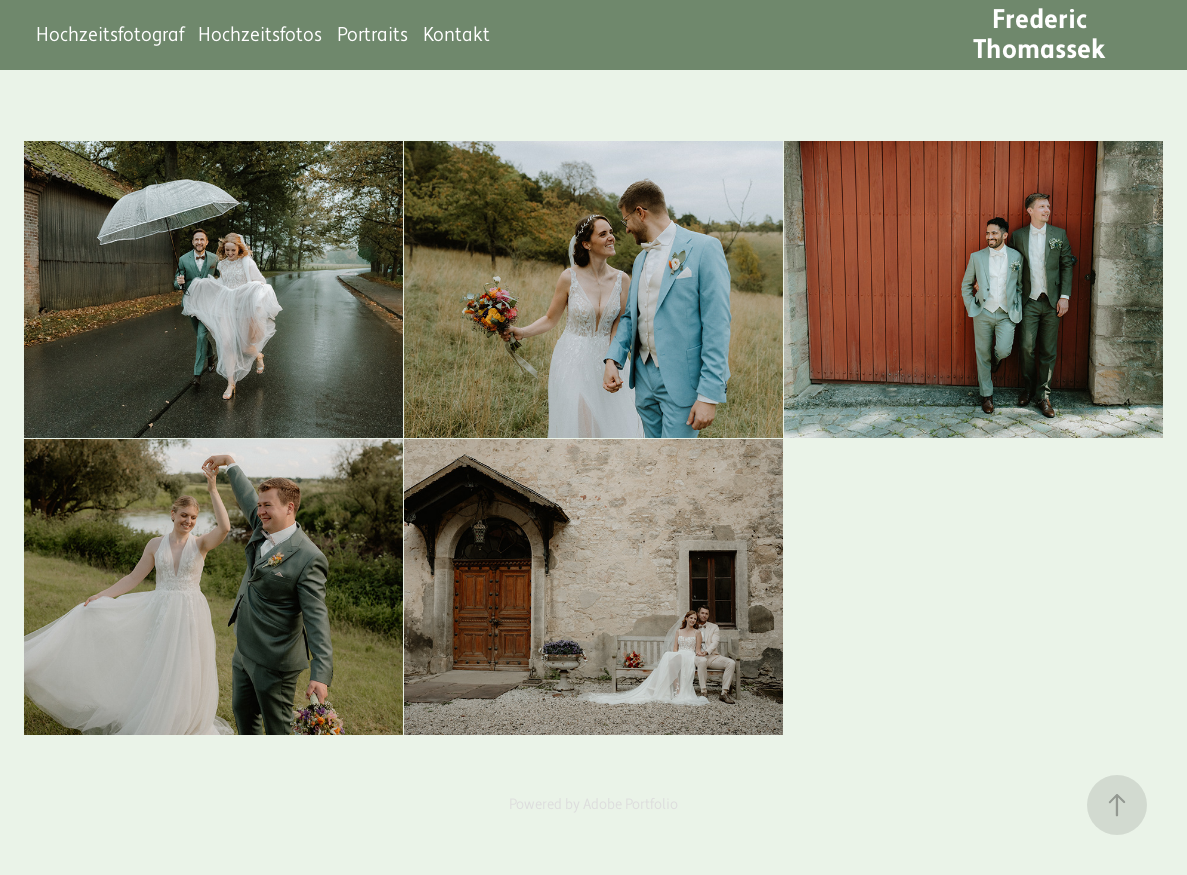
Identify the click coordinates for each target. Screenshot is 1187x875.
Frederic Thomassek (1039, 34)
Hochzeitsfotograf (110, 35)
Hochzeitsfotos (260, 35)
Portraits (372, 35)
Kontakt (456, 35)
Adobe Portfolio (630, 804)
